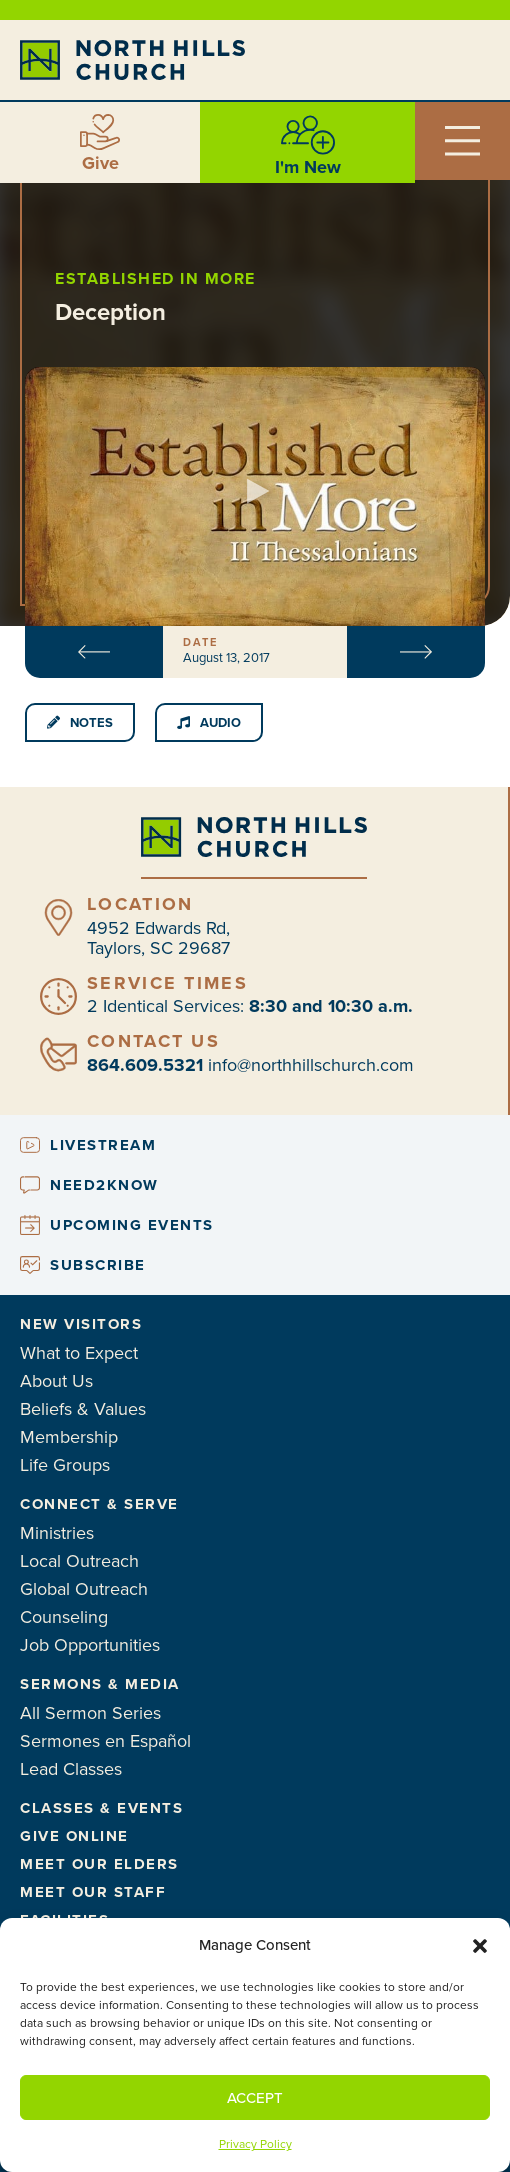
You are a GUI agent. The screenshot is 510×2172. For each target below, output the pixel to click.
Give (100, 163)
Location (140, 904)
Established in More (155, 278)
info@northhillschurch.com (311, 1065)
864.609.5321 (145, 1065)
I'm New (308, 167)
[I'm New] (308, 135)
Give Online (74, 1836)
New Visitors (81, 1324)
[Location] (58, 917)
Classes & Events (101, 1808)
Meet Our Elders (99, 1864)
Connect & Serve (99, 1504)
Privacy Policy (255, 2144)
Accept (255, 2098)
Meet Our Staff (93, 1892)
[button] (480, 1946)
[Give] (100, 132)
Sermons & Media (100, 1684)
